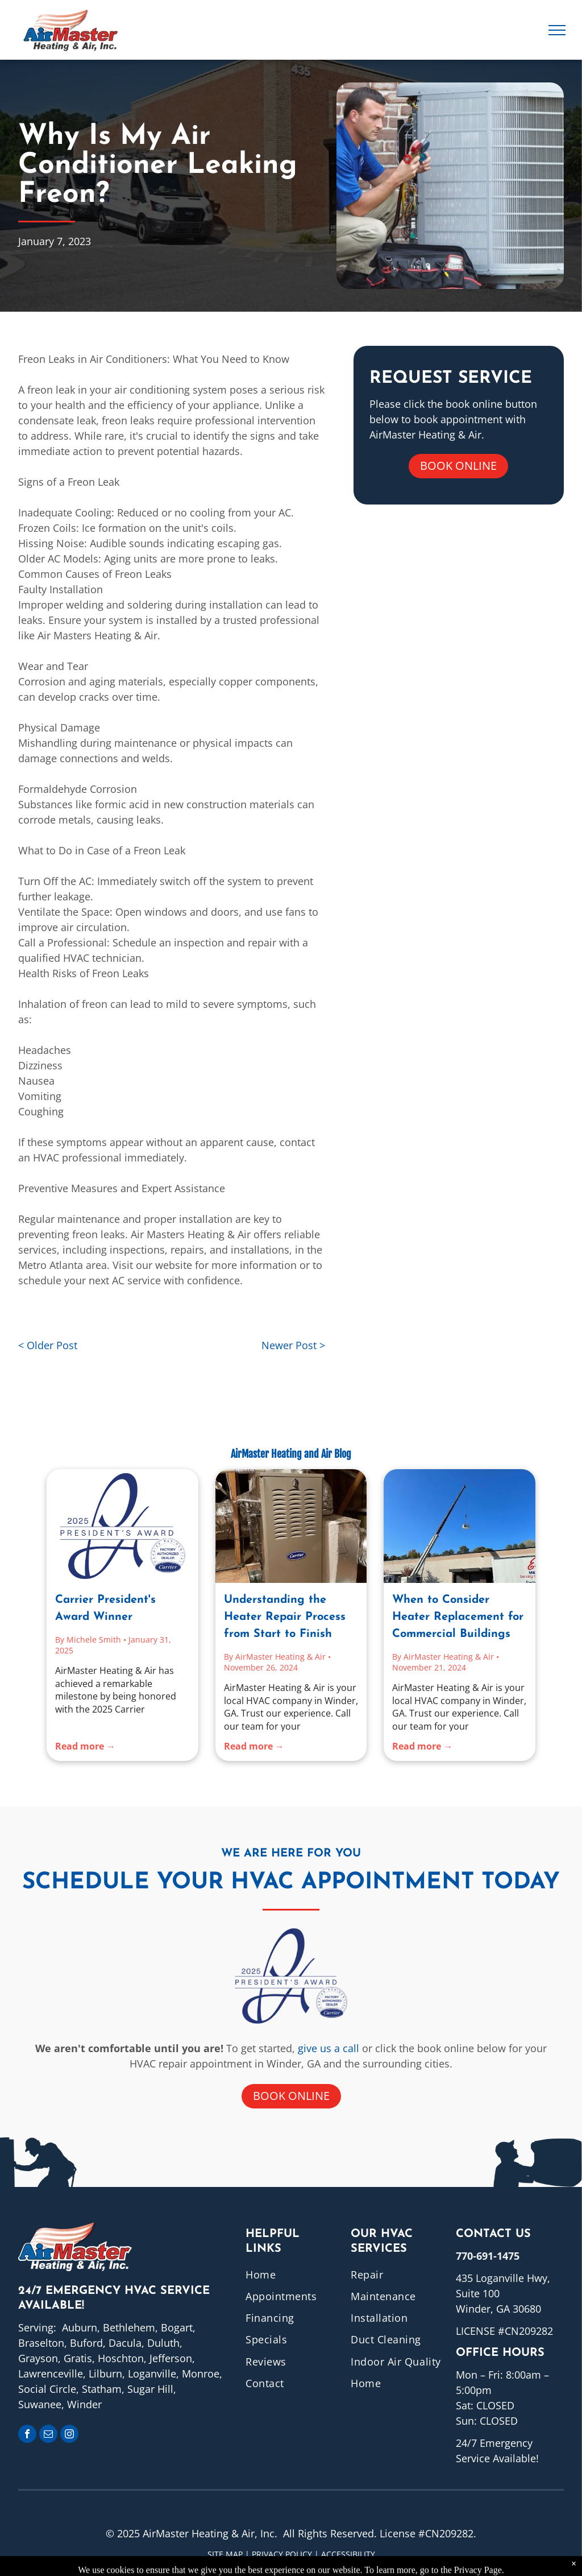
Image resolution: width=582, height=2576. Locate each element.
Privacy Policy (282, 2554)
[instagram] (69, 2435)
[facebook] (27, 2435)
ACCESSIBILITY (348, 2554)
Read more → (85, 1746)
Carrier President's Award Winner (105, 1608)
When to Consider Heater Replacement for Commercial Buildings (457, 1617)
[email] (48, 2435)
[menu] (557, 30)
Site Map (225, 2554)
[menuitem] (292, 2274)
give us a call (328, 2048)
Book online (458, 465)
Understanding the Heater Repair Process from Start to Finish (285, 1617)
